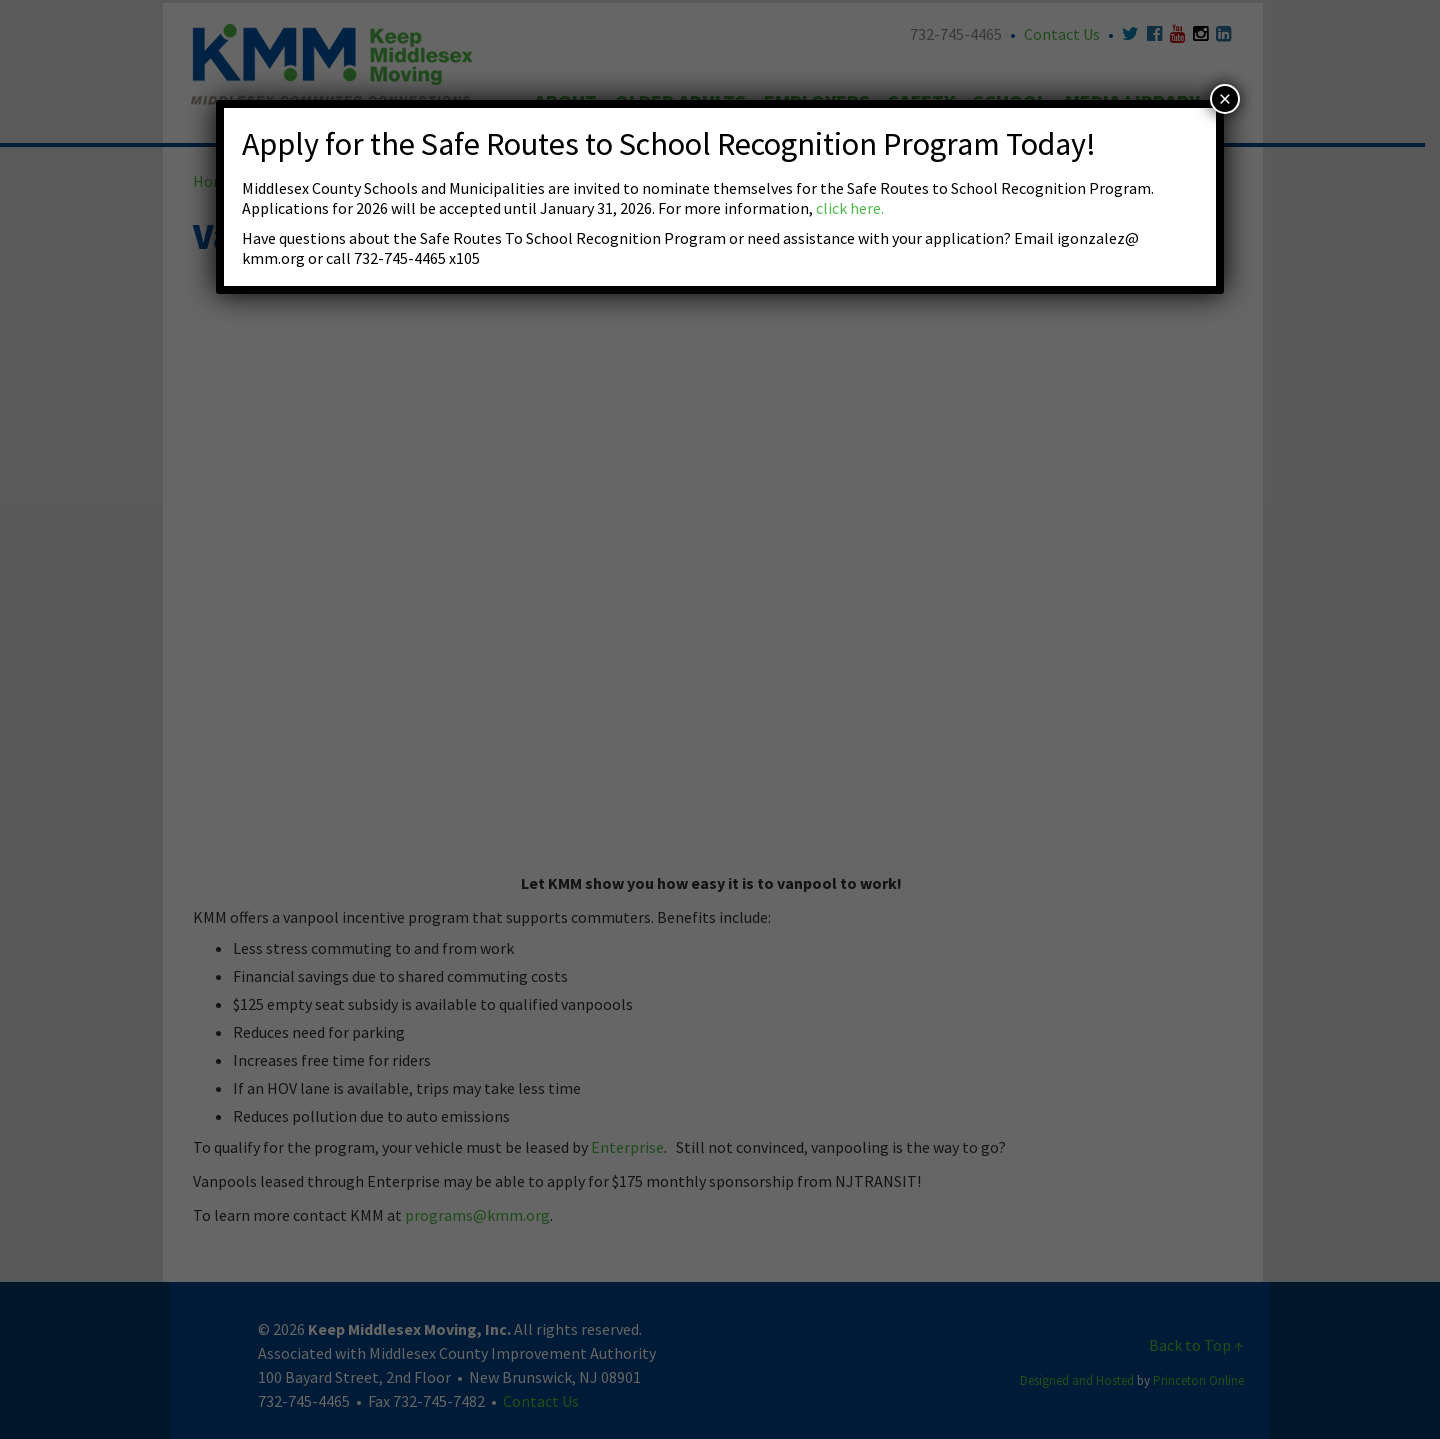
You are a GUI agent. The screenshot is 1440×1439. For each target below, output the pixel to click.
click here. (850, 208)
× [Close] (1225, 99)
